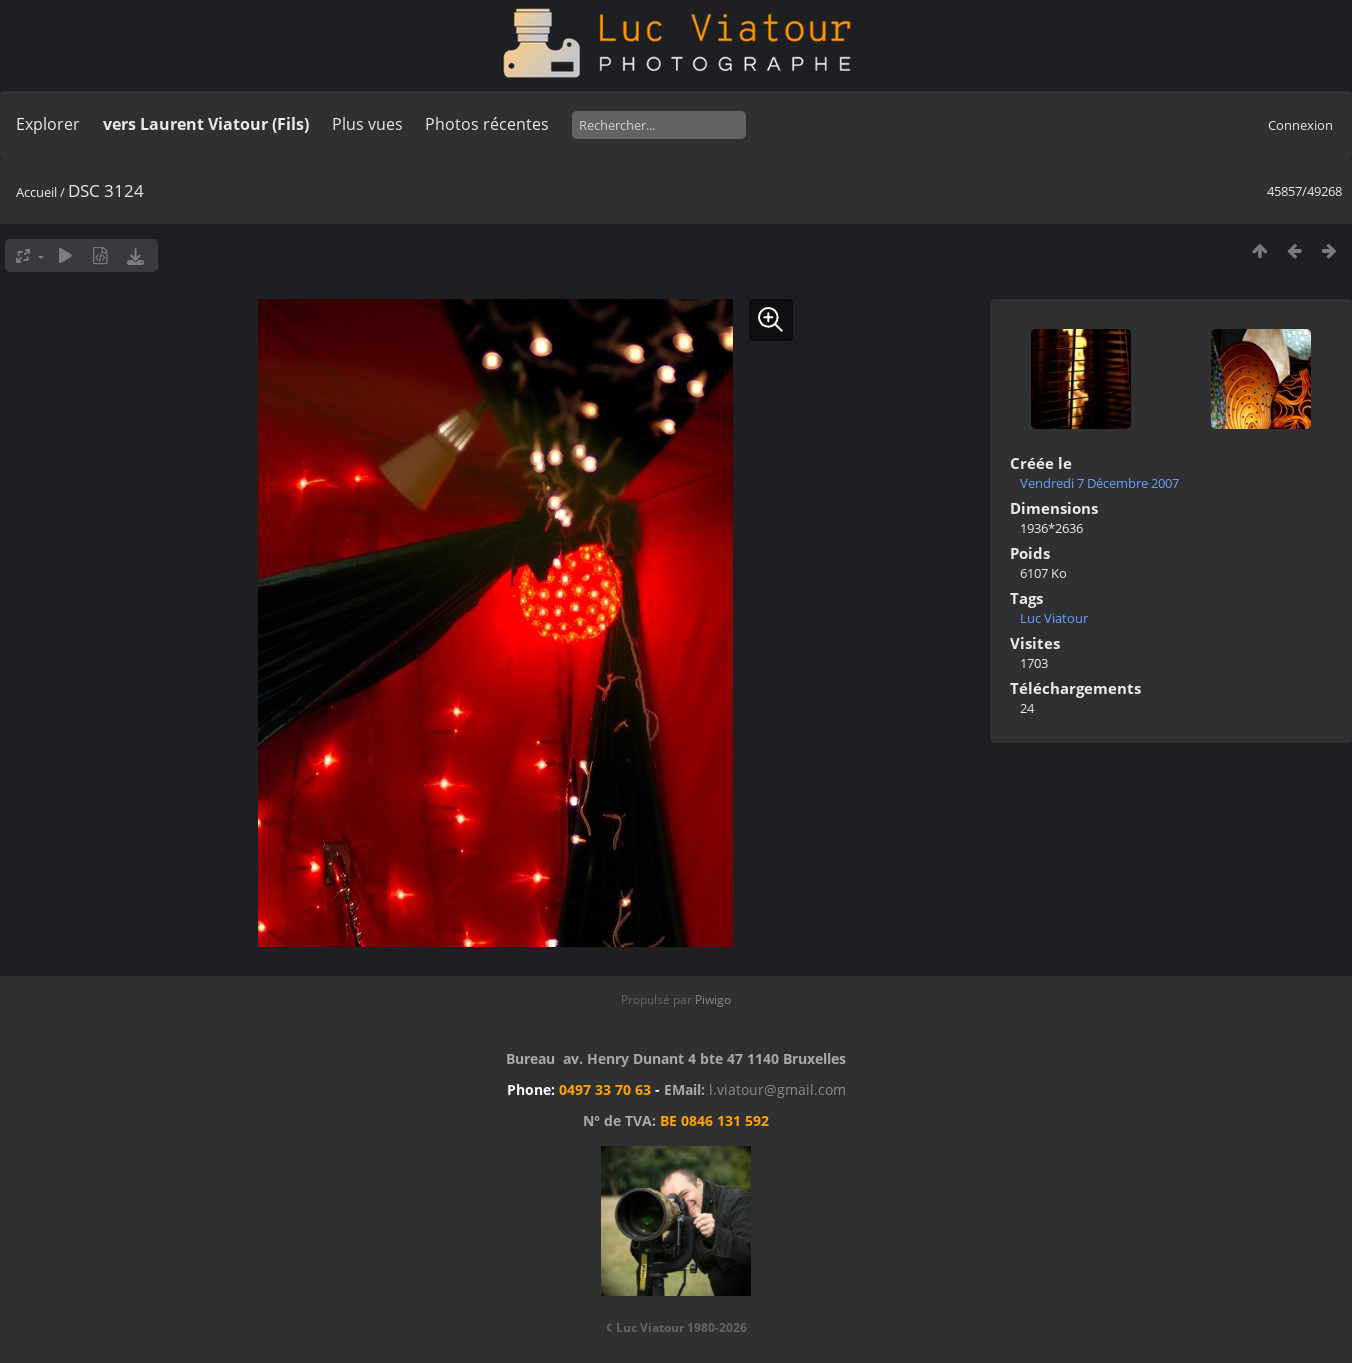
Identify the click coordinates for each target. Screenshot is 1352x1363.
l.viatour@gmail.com (777, 1089)
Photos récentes (487, 124)
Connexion (1300, 125)
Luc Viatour (1054, 618)
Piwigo (713, 999)
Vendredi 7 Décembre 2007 (1099, 483)
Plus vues (367, 124)
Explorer (48, 124)
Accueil (36, 192)
